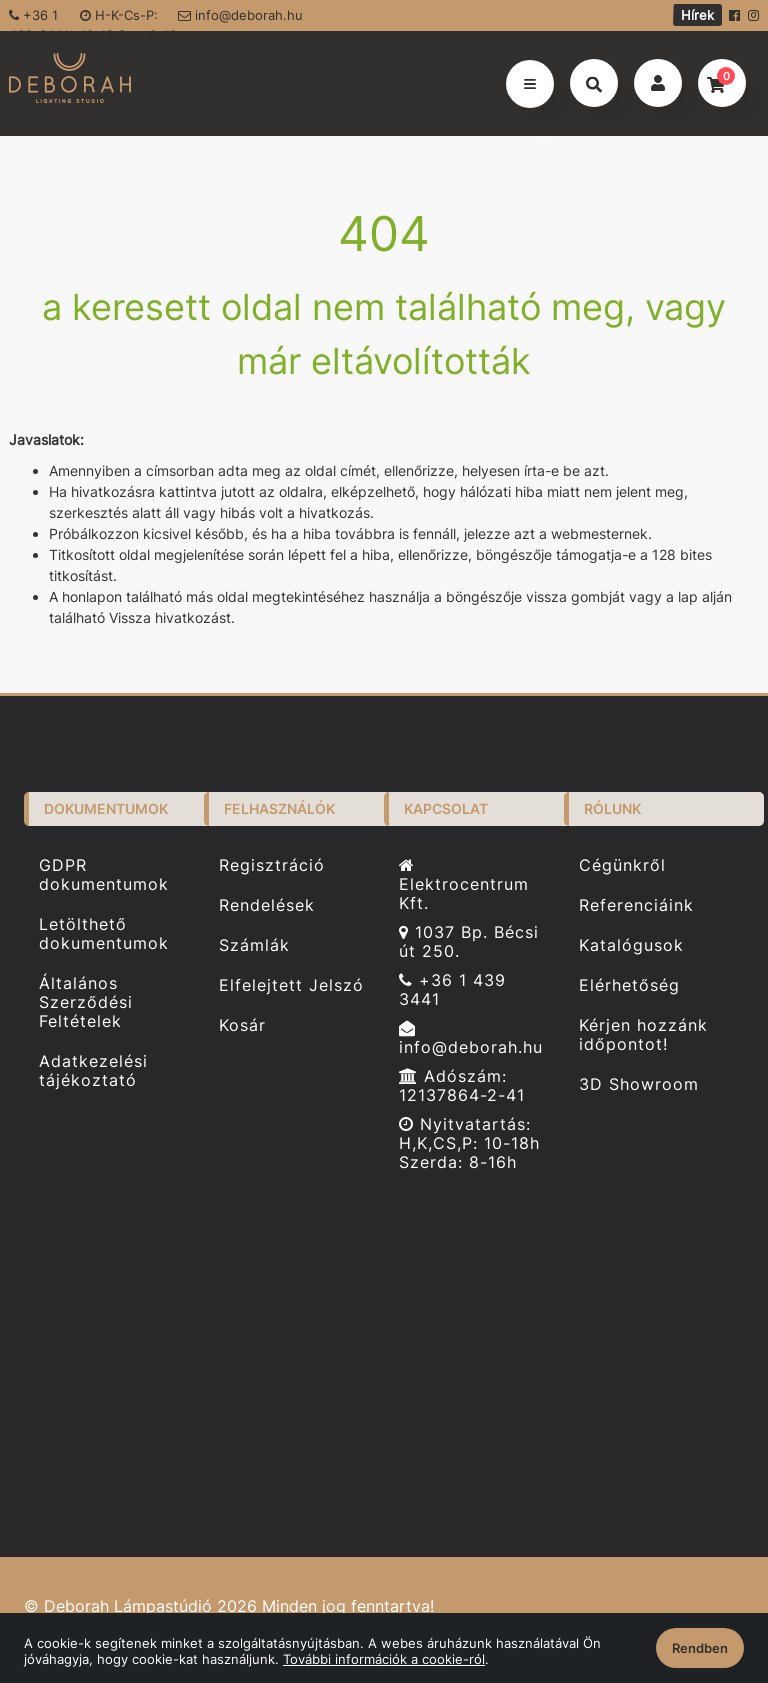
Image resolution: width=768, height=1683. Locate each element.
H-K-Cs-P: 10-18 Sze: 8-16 (128, 19)
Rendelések (267, 905)
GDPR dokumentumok (104, 874)
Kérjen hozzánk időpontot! (643, 1035)
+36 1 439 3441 (452, 990)
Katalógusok (631, 945)
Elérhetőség (629, 985)
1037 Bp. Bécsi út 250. (469, 942)
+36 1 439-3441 (39, 19)
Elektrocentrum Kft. (464, 885)
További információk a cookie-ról (384, 1659)
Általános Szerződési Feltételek (86, 1002)
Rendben (700, 1648)
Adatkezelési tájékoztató (93, 1071)
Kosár (242, 1025)
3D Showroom (639, 1084)
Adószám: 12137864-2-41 (462, 1086)
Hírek (697, 15)
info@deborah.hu (240, 15)
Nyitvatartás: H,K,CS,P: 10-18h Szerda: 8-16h (469, 1143)
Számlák (254, 945)
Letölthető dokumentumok (104, 934)
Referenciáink (636, 905)
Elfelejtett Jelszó (291, 985)
